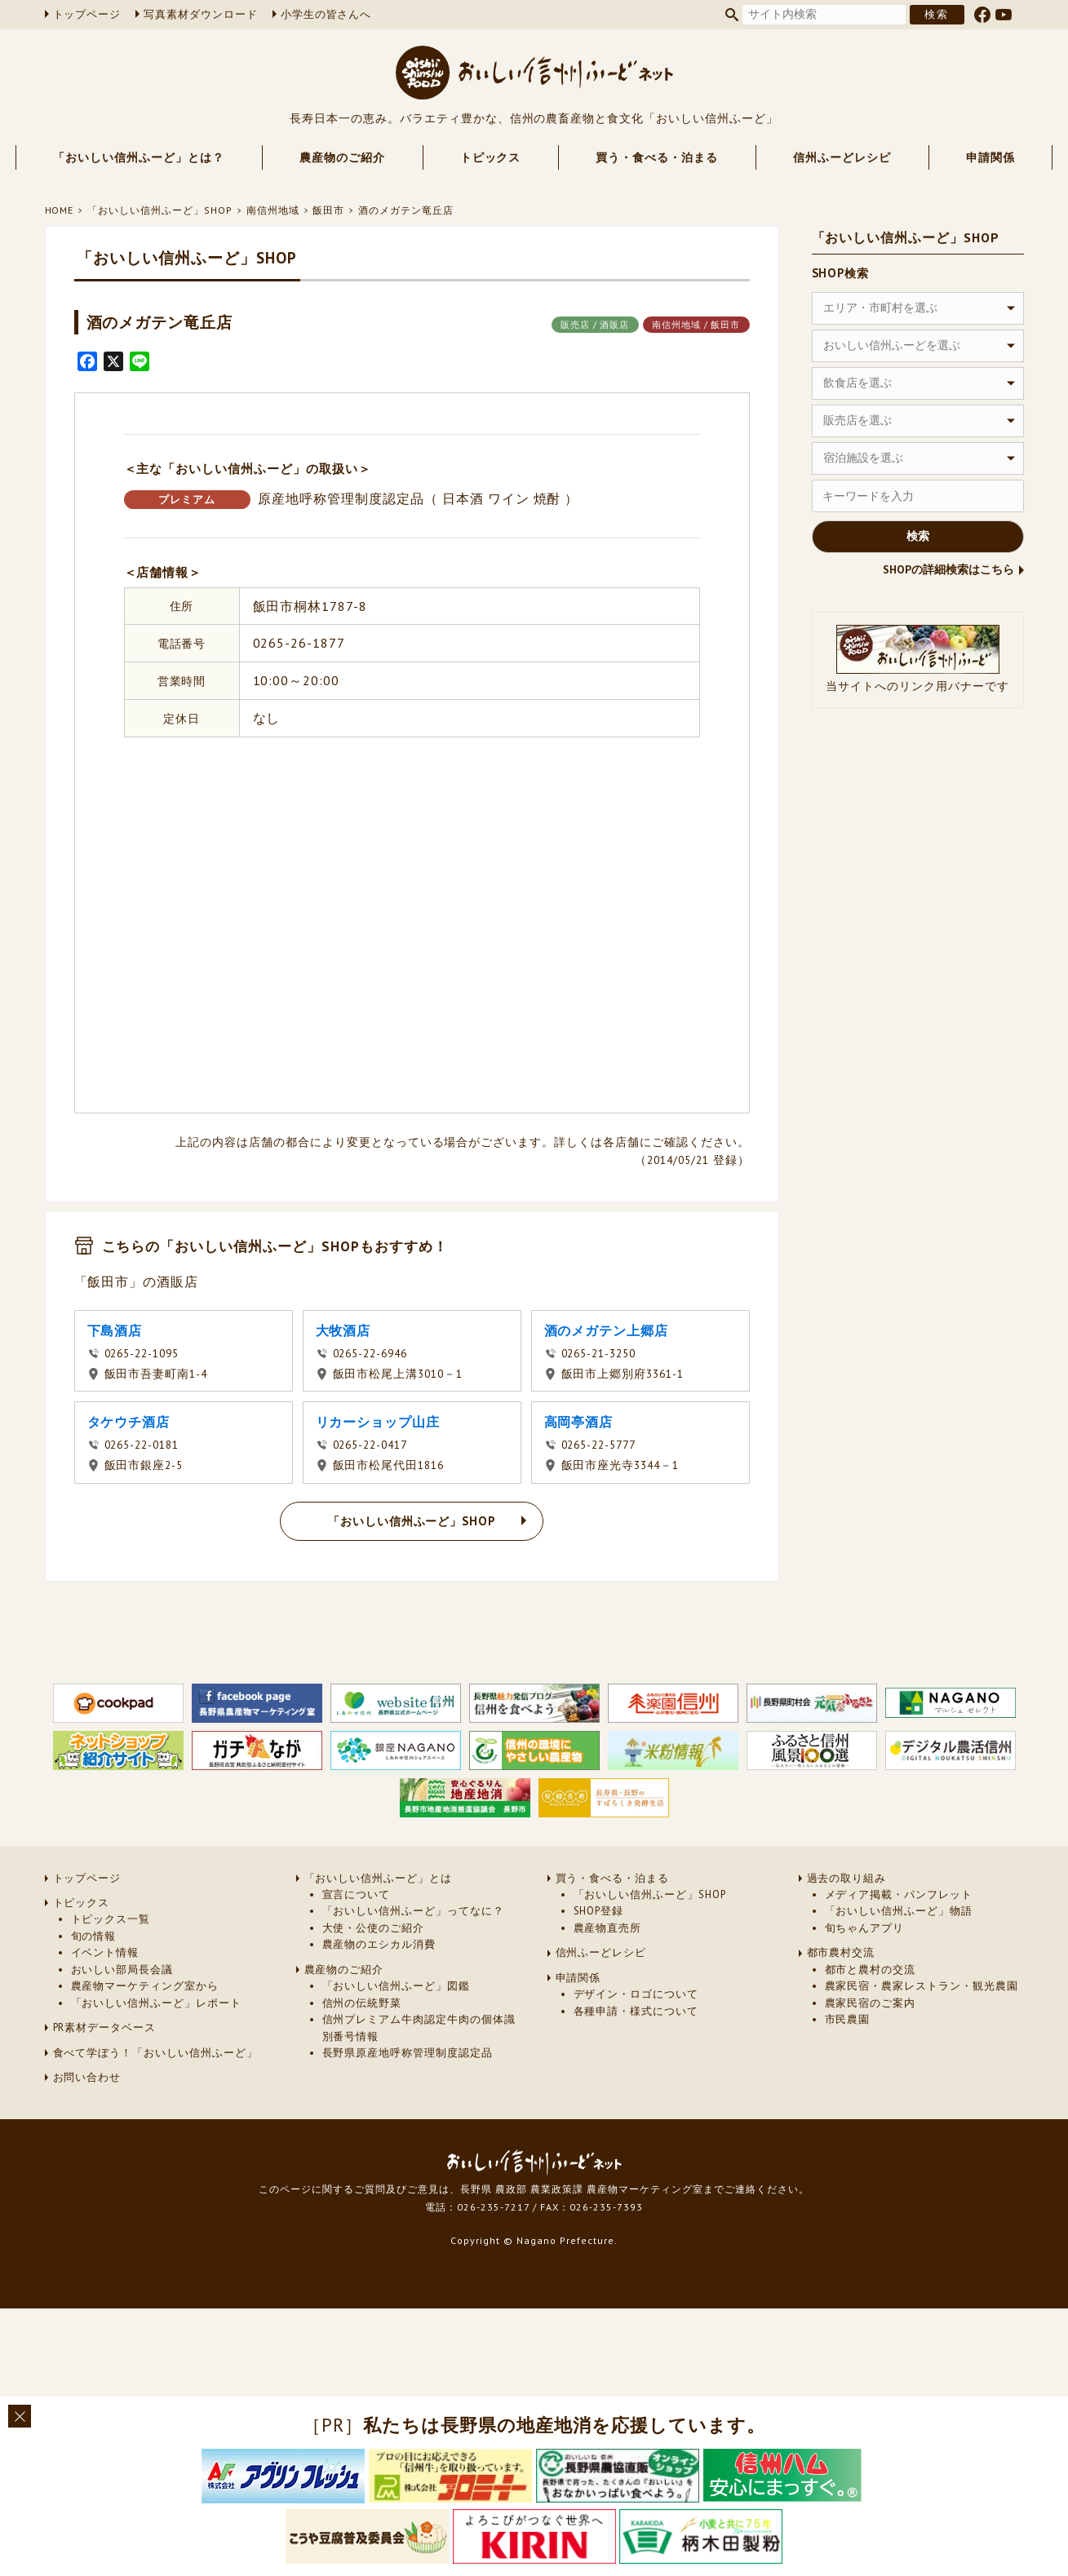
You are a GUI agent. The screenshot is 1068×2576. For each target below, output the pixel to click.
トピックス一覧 (111, 1919)
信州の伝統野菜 (362, 2003)
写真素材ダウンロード (201, 14)
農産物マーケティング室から (145, 1986)
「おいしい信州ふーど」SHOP (159, 210)
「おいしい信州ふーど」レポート (156, 2003)
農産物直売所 (608, 1928)
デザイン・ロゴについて (636, 1994)
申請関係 (990, 157)
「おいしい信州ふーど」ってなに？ (413, 1911)
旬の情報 (94, 1936)
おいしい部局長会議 (122, 1969)
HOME (59, 210)
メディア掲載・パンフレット (899, 1894)
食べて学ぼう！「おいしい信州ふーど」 (155, 2053)
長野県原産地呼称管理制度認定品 (407, 2053)
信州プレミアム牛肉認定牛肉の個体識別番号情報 (419, 2027)
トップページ (87, 14)
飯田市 (328, 210)
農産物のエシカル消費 (379, 1944)
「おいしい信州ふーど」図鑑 (396, 1986)
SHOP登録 (599, 1911)
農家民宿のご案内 (870, 2003)
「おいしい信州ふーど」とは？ (138, 157)
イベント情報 (105, 1952)
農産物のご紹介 (342, 157)
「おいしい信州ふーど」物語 (899, 1911)
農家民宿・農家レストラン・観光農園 (921, 1986)
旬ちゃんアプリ (865, 1928)
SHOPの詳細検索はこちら (948, 569)
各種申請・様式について (636, 2011)
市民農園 (848, 2019)
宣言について (356, 1894)
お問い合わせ (87, 2077)
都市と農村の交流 (870, 1969)
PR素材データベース (105, 2027)
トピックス (490, 157)
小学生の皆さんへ (326, 14)
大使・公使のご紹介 (373, 1928)
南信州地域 (272, 210)
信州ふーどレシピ (842, 157)
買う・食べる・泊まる (657, 157)
